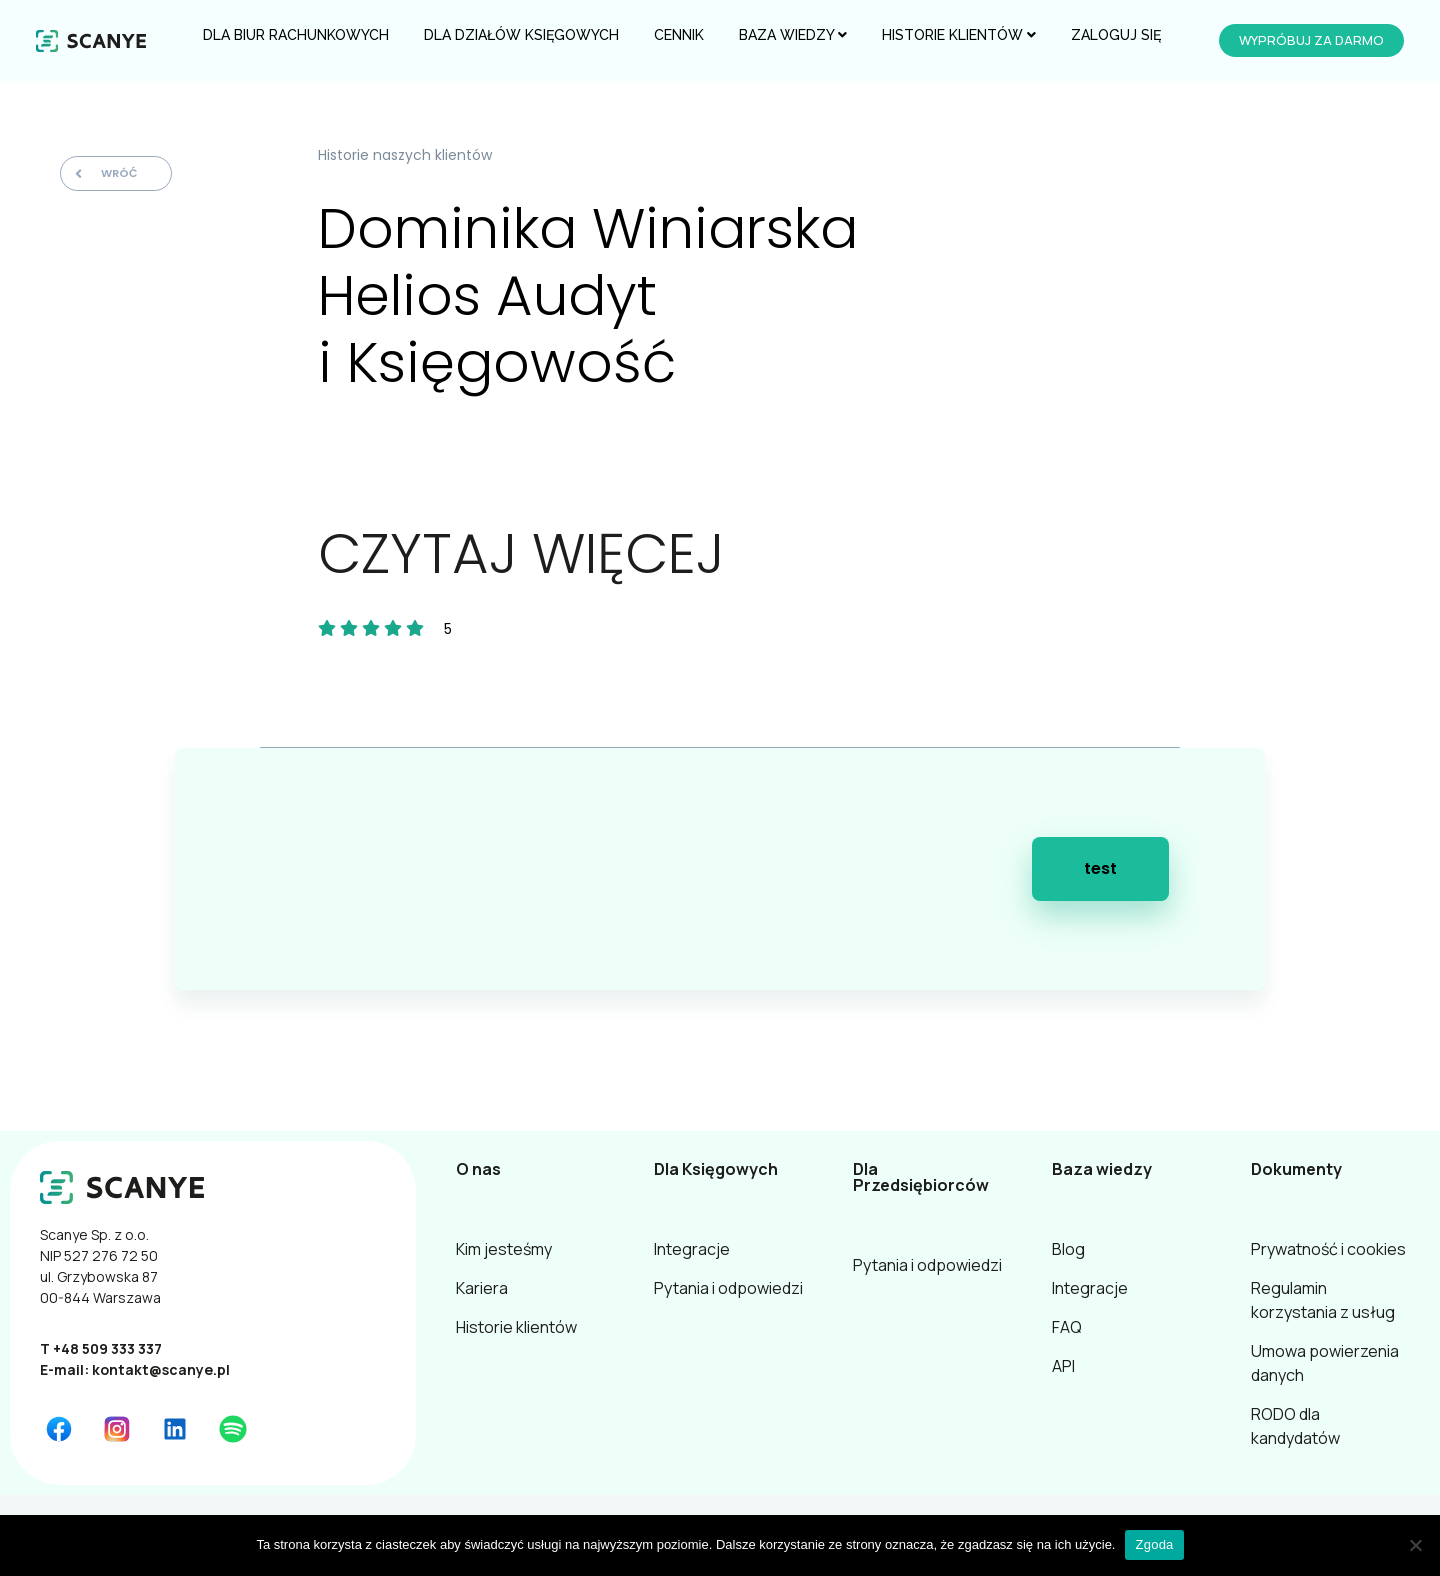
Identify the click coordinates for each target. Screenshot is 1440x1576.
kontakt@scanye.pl (161, 1369)
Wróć (106, 173)
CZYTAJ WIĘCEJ (521, 553)
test (1100, 868)
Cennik (679, 35)
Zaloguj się (1116, 35)
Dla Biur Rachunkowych (296, 35)
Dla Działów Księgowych (521, 35)
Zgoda (1154, 1544)
